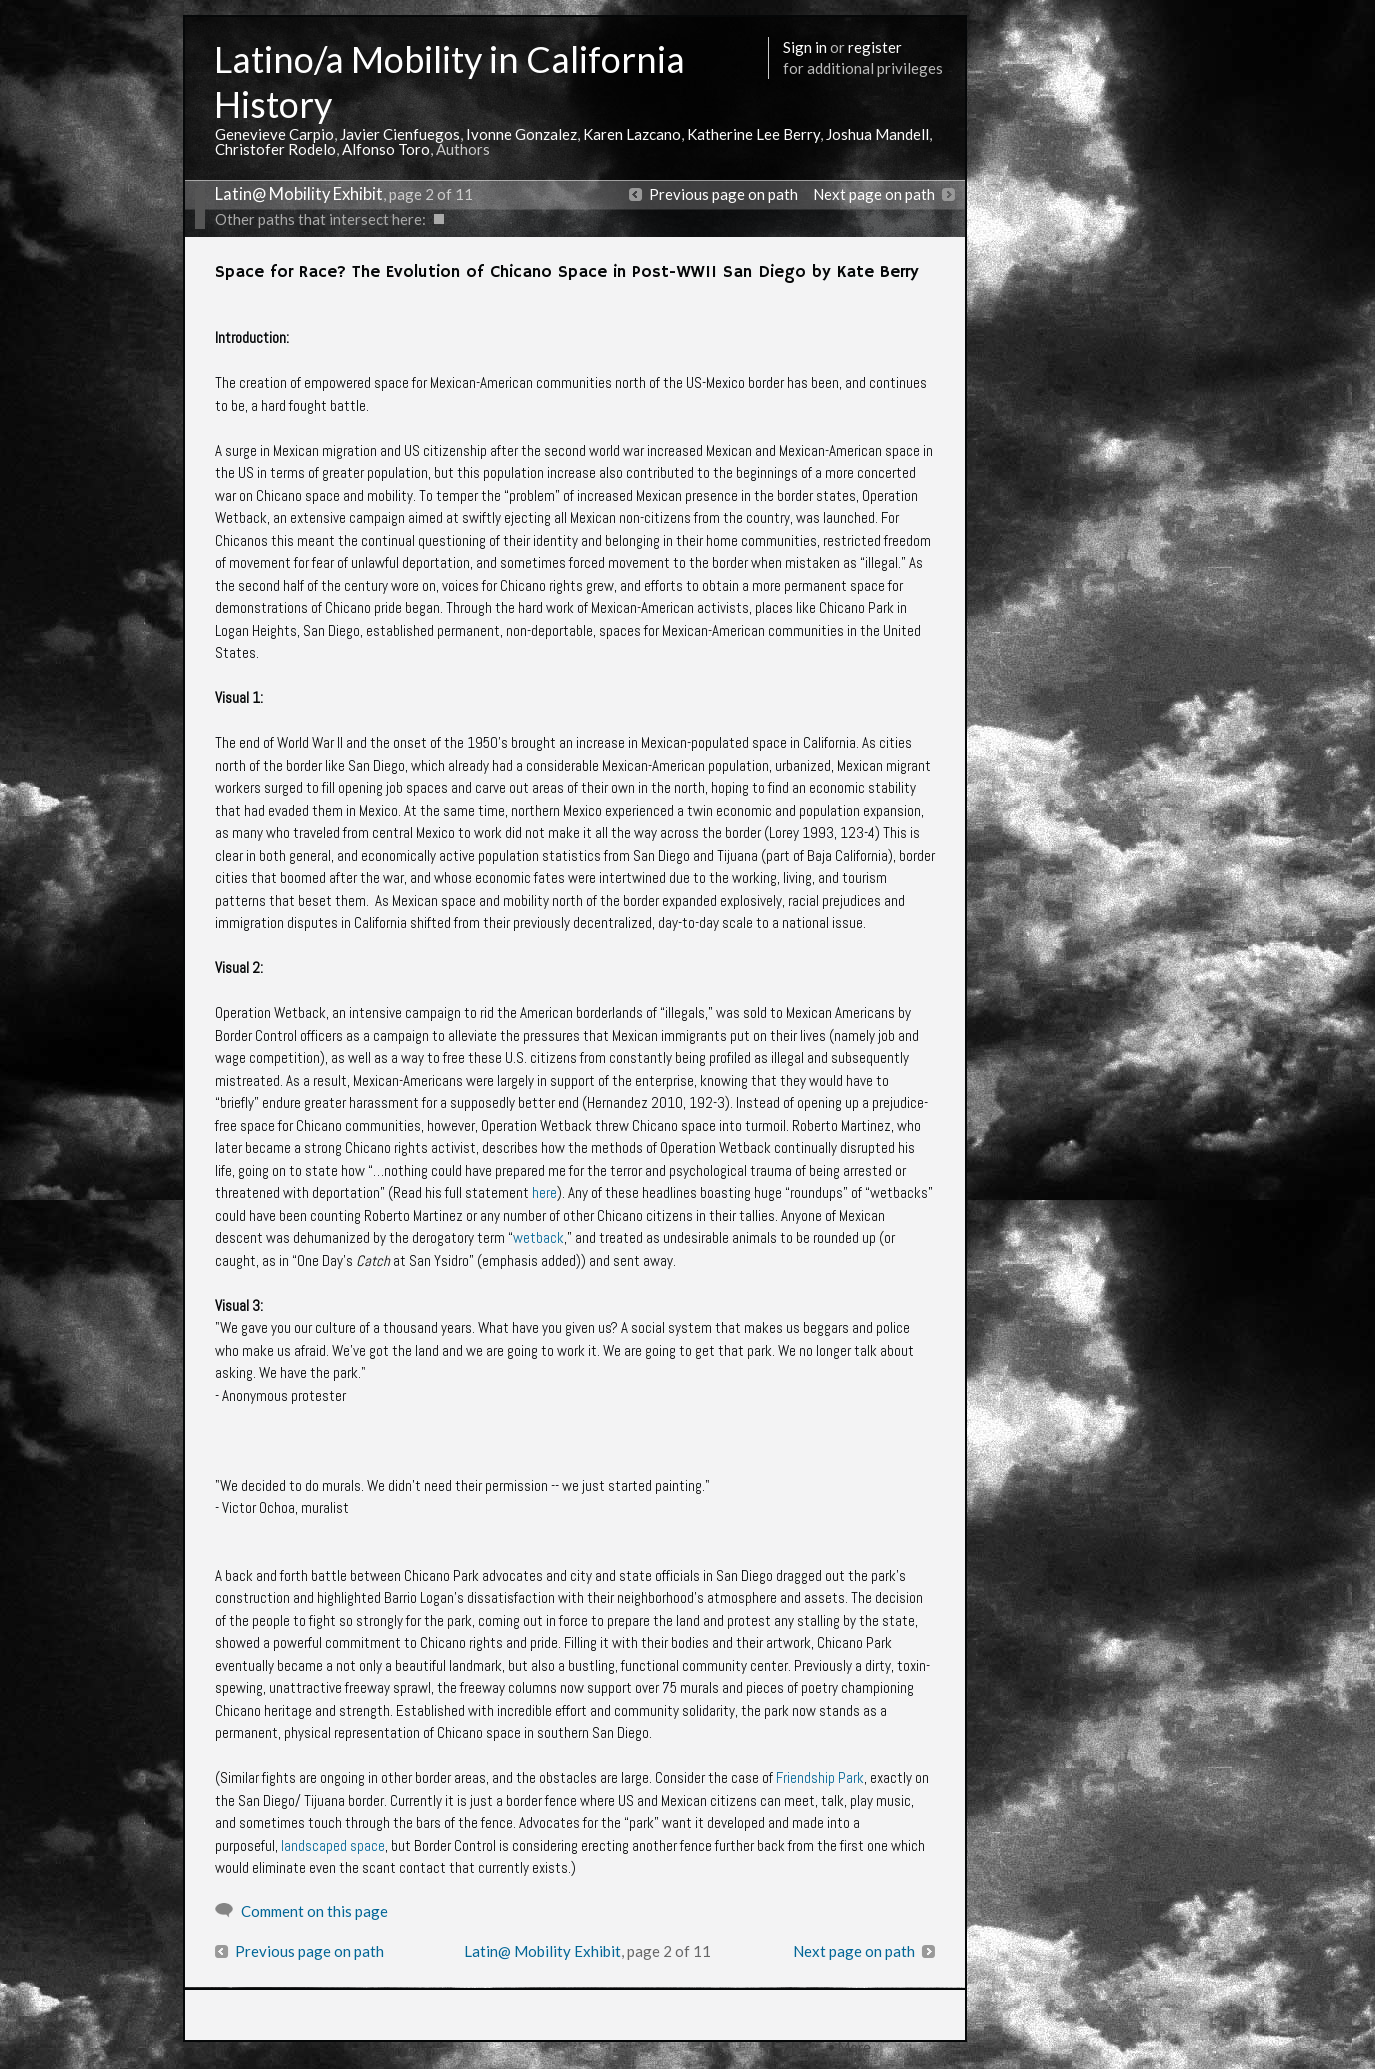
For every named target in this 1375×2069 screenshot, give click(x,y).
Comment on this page (314, 1911)
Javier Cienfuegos (400, 134)
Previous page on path (723, 194)
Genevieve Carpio (274, 134)
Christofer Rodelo (275, 149)
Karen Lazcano (632, 134)
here (544, 1192)
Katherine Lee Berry (753, 134)
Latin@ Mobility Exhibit (299, 194)
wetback (538, 1237)
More (854, 2046)
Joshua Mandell (877, 134)
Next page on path (874, 194)
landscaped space (333, 1845)
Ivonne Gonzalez (521, 134)
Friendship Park (820, 1777)
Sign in (805, 47)
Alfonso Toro (386, 149)
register (875, 47)
